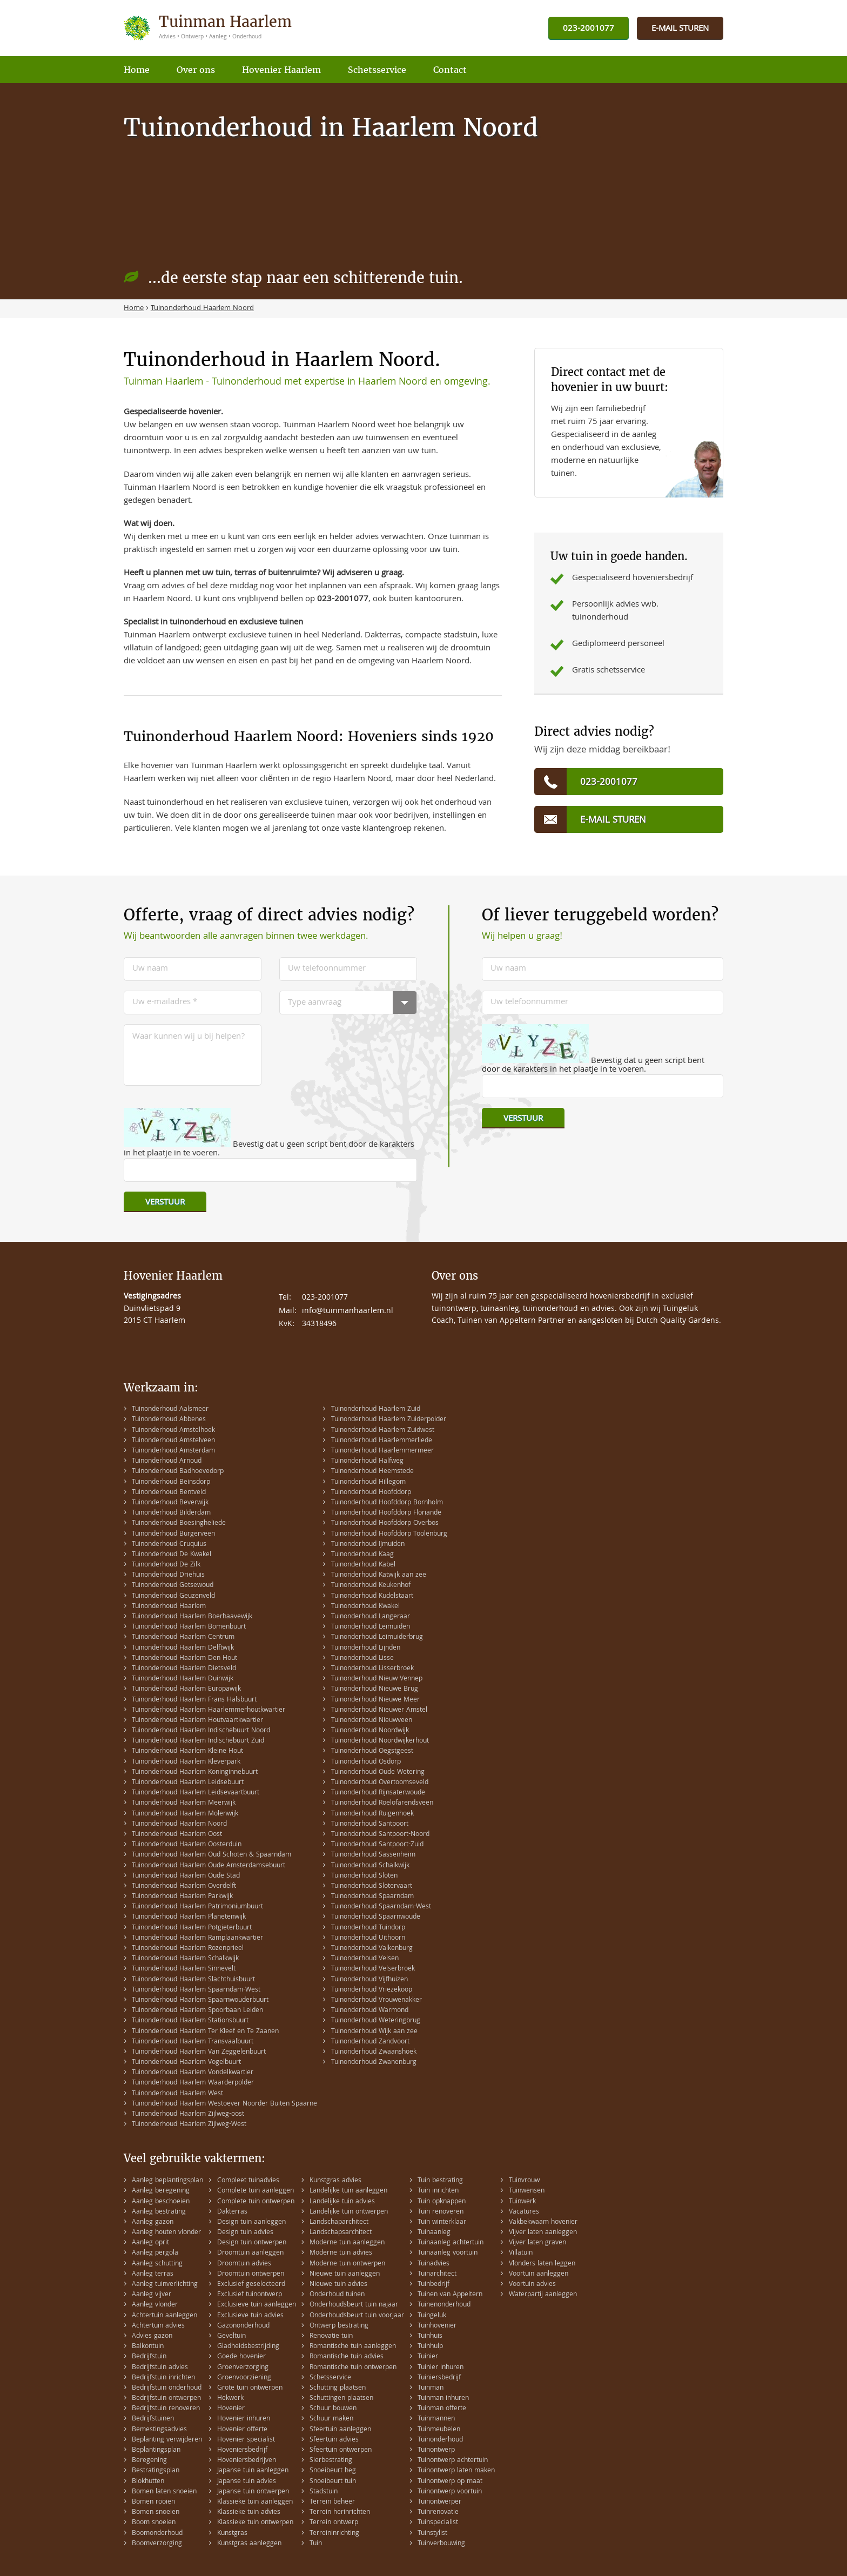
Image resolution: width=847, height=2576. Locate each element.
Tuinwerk (522, 2202)
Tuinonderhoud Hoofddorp (371, 1492)
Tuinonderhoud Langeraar (370, 1617)
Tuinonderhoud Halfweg (367, 1461)
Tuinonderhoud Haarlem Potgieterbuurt (192, 1928)
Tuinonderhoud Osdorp (366, 1762)
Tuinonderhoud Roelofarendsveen (382, 1803)
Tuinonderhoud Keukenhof (371, 1585)
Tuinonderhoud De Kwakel (171, 1555)
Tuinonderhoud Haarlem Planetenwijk (189, 1917)
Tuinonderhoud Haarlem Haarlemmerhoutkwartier (208, 1710)
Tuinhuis (430, 2336)
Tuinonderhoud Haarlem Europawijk (186, 1689)
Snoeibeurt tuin (333, 2481)
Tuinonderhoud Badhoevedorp (178, 1471)
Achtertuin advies (158, 2326)
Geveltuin (231, 2336)
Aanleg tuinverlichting (165, 2284)
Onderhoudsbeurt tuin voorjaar (357, 2316)
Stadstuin (324, 2492)
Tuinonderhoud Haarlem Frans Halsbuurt (194, 1700)
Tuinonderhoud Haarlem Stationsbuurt (190, 2021)
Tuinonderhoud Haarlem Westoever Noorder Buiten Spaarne (224, 2104)
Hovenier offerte (242, 2430)
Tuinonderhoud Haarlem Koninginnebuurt (195, 1772)
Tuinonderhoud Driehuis (168, 1575)
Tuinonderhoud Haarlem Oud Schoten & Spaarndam (211, 1855)
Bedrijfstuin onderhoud (166, 2388)
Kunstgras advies (335, 2181)
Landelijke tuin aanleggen (348, 2191)
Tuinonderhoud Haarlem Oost (177, 1834)
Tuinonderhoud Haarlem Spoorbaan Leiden (197, 2010)
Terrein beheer (332, 2502)
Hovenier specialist (246, 2440)
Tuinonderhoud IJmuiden (368, 1544)
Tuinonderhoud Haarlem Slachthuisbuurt (193, 1980)
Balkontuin (148, 2346)
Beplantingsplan (156, 2450)
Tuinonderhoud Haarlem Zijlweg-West (189, 2124)
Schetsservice (330, 2378)
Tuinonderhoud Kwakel (365, 1606)
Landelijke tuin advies (342, 2202)
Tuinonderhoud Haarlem (169, 1606)
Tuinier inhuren (440, 2367)
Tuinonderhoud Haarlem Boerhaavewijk (192, 1617)
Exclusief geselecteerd (251, 2284)
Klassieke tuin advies (248, 2512)
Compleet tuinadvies (248, 2181)
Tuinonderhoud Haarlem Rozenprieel (188, 1948)
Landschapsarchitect (341, 2232)
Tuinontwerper (439, 2502)
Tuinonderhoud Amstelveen (173, 1441)
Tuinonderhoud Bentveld (169, 1492)
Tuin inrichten (438, 2191)
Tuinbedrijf (433, 2284)
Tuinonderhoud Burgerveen (173, 1534)
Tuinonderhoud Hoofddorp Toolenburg (389, 1534)
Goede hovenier (241, 2357)
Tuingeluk (432, 2316)
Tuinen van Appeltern (450, 2295)
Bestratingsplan (155, 2471)
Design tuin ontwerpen (251, 2243)
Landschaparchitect (339, 2222)
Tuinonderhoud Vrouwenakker (376, 2000)
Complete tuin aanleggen (255, 2191)
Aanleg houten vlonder (166, 2232)
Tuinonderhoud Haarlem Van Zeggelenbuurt (199, 2052)
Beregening (149, 2460)
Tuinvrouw (524, 2181)
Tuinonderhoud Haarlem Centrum (183, 1637)
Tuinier (428, 2357)
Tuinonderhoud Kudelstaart (372, 1596)
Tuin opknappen (442, 2202)
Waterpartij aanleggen (543, 2295)
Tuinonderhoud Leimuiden (370, 1627)
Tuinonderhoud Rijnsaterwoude (378, 1793)
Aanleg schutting (157, 2264)
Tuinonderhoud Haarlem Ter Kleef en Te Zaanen (205, 2031)
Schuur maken (331, 2419)
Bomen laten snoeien (164, 2492)
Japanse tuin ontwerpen (253, 2492)
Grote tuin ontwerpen (250, 2388)
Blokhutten (148, 2481)
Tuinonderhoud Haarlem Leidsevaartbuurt (195, 1793)
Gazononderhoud (243, 2326)
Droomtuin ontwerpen (250, 2274)
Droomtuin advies (244, 2264)
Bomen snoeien (155, 2512)
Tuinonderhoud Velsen (365, 1959)
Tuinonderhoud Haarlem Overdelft (184, 1886)
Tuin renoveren (440, 2212)
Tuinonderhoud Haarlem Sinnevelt (184, 1969)
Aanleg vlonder (155, 2305)
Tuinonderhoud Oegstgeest (372, 1751)
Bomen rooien (153, 2502)
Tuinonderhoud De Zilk (166, 1565)
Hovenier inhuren (243, 2419)
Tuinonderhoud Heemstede (372, 1471)
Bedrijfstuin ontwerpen (166, 2398)
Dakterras (232, 2212)
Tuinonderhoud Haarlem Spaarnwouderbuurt (200, 2000)
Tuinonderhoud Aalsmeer (170, 1409)
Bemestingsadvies (159, 2430)
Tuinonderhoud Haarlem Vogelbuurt (186, 2062)
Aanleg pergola (155, 2253)
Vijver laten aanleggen (543, 2232)
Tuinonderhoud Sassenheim (373, 1855)
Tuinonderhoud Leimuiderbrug (377, 1637)
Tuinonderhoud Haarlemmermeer (382, 1451)
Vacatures (524, 2212)
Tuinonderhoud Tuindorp (368, 1928)
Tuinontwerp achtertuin (453, 2460)
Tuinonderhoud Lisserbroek (372, 1668)
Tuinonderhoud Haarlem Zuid (375, 1409)
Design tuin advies (245, 2232)
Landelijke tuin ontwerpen (349, 2212)
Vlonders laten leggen (542, 2264)
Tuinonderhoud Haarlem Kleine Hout (187, 1751)
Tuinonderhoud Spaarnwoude (375, 1917)
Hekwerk (230, 2398)
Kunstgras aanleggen (249, 2544)
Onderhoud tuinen (337, 2295)
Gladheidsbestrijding (248, 2346)
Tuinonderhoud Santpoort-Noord (380, 1834)
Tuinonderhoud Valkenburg (372, 1948)
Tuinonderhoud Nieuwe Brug (374, 1689)
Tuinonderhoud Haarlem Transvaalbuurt (192, 2042)
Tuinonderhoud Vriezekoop (371, 1990)
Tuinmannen (436, 2419)
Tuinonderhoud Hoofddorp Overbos (385, 1523)
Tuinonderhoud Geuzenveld (173, 1596)
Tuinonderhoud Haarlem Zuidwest (382, 1430)
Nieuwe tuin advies (338, 2284)
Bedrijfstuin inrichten (163, 2378)
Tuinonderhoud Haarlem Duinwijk (182, 1679)
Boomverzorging (157, 2544)
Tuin (316, 2544)
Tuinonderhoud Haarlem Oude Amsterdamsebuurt (208, 1866)
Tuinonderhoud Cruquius (169, 1544)
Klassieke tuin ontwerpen (255, 2522)
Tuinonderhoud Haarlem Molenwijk (185, 1814)
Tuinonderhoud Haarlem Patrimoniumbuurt (197, 1907)
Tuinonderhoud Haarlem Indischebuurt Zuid (198, 1741)
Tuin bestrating (440, 2181)
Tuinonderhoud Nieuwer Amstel (379, 1710)
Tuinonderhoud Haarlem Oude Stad (186, 1876)
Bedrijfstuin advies (160, 2367)
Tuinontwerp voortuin (450, 2492)
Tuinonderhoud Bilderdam (171, 1513)
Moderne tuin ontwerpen (347, 2264)
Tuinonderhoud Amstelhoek (173, 1430)
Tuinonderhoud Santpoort (369, 1824)
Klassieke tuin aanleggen (255, 2502)
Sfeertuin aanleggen (340, 2430)
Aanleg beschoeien (161, 2202)
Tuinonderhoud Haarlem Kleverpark (186, 1762)
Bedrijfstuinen (153, 2419)
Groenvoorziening (244, 2378)
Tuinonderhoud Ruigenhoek (372, 1814)
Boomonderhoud (157, 2533)
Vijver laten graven (537, 2243)
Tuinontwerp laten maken (456, 2471)
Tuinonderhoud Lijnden (365, 1648)
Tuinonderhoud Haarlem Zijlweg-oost (188, 2114)
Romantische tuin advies (347, 2357)
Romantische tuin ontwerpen (353, 2367)
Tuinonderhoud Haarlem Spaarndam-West (196, 1990)
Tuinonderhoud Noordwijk (370, 1731)
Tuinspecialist (438, 2522)
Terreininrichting (334, 2533)
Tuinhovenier (437, 2326)
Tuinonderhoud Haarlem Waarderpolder (193, 2083)
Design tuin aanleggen (251, 2222)
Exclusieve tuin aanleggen (256, 2305)
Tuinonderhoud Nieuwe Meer (375, 1700)
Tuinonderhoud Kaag (362, 1555)
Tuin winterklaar (442, 2222)
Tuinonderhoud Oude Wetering (378, 1772)
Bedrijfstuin (149, 2357)
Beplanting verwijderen (167, 2440)
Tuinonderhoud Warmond (369, 2010)
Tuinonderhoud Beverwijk (170, 1503)
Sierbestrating (331, 2460)
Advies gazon (152, 2336)
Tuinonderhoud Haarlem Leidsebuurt (188, 1782)
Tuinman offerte (442, 2408)
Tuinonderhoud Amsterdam (173, 1451)
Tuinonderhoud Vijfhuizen (369, 1980)
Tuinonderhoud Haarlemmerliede (381, 1441)
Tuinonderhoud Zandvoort (370, 2042)
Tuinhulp (430, 2346)
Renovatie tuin (331, 2336)
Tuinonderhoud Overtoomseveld (379, 1782)
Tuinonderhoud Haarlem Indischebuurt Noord (201, 1731)
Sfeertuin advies (334, 2440)
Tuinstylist (432, 2533)
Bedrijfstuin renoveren (166, 2408)
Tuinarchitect (437, 2274)
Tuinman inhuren (443, 2398)
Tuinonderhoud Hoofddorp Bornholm (387, 1503)
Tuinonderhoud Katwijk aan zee (378, 1575)
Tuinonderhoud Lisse (362, 1658)
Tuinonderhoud (440, 2440)
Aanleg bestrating (159, 2212)
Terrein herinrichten (340, 2512)
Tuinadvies (433, 2264)
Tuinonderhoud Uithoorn (368, 1938)
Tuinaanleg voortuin (448, 2253)
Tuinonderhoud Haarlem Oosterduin (186, 1845)
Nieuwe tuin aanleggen (345, 2274)
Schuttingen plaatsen (341, 2398)
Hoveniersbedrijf (242, 2450)
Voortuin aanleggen (538, 2274)
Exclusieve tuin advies (250, 2316)
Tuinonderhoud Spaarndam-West (381, 1907)
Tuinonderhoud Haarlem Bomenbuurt (189, 1627)
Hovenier (231, 2408)
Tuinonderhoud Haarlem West (177, 2094)
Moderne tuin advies (341, 2253)
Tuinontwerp (436, 2450)
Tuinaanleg (434, 2232)
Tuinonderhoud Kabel (363, 1565)
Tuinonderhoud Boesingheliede (179, 1523)
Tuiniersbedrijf (439, 2378)
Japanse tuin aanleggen (252, 2471)
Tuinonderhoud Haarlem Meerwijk (184, 1803)
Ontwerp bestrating (339, 2326)
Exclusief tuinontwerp (249, 2295)
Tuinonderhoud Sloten (364, 1876)
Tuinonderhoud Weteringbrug (375, 2021)
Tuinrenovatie (438, 2512)
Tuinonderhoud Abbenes (169, 1419)
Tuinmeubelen (439, 2430)
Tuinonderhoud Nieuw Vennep (376, 1679)
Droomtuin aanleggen (250, 2253)
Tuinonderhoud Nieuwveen (371, 1720)
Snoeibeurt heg (333, 2471)
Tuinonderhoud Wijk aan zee (374, 2031)
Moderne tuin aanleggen (347, 2243)
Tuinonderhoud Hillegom (368, 1482)
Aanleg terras (152, 2274)
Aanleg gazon (152, 2222)
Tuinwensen (526, 2191)
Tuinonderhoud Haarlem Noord (179, 1824)
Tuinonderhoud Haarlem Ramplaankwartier (197, 1938)
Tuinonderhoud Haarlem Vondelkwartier (192, 2073)
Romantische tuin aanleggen (353, 2346)
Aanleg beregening (161, 2191)
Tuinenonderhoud (444, 2305)
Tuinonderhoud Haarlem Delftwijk (183, 1648)
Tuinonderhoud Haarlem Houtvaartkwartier (197, 1720)
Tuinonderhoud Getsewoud (172, 1585)
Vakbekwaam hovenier (543, 2222)
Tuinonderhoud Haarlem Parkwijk (182, 1896)
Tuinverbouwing (441, 2544)
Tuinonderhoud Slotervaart (371, 1886)
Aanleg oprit (150, 2243)
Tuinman (430, 2388)
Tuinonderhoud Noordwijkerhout (380, 1741)
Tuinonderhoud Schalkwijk (370, 1866)
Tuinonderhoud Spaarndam (372, 1896)
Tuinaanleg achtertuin (450, 2243)
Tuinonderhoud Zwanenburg (373, 2062)
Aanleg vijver (151, 2295)
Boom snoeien (154, 2522)
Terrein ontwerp (334, 2522)
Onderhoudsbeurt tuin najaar (354, 2305)
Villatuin (521, 2253)
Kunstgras (232, 2533)
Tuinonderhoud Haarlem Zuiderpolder (388, 1419)
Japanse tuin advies (246, 2481)
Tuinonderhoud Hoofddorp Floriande (386, 1513)
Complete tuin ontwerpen (255, 2202)
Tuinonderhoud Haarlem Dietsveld (184, 1668)
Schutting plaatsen (338, 2388)
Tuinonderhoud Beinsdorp (171, 1482)
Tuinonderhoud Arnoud (166, 1461)
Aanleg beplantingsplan (167, 2181)
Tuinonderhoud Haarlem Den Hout (184, 1658)
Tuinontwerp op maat (450, 2481)
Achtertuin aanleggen (164, 2316)
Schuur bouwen (333, 2408)
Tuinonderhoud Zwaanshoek (373, 2052)
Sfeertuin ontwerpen (341, 2450)
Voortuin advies (532, 2284)
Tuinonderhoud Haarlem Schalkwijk (185, 1959)
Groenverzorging (242, 2367)
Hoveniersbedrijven (246, 2460)
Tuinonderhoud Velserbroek (373, 1969)
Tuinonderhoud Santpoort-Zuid (377, 1845)
